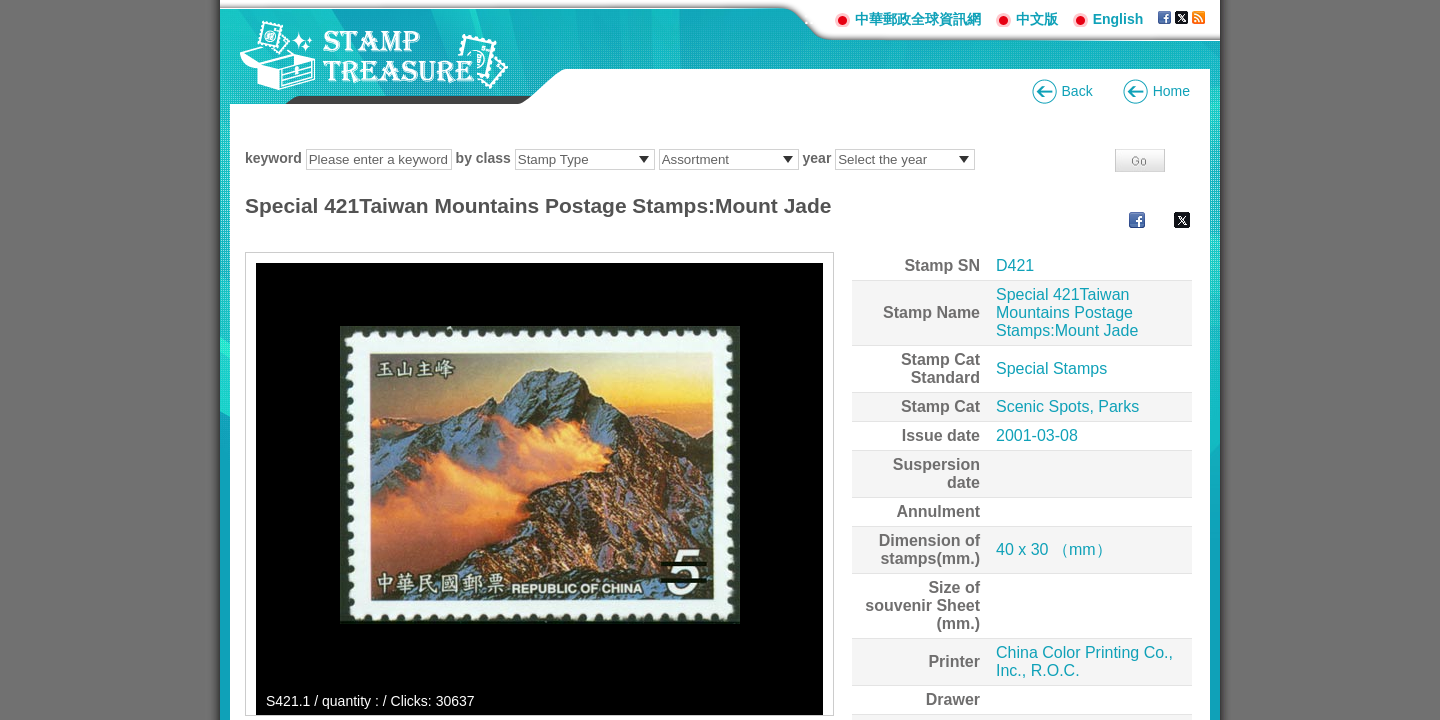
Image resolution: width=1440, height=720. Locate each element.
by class (483, 158)
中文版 (1037, 19)
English (1118, 19)
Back (1077, 91)
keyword (273, 158)
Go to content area (10, 10)
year (817, 158)
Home (1171, 91)
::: (812, 18)
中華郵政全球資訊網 (918, 19)
